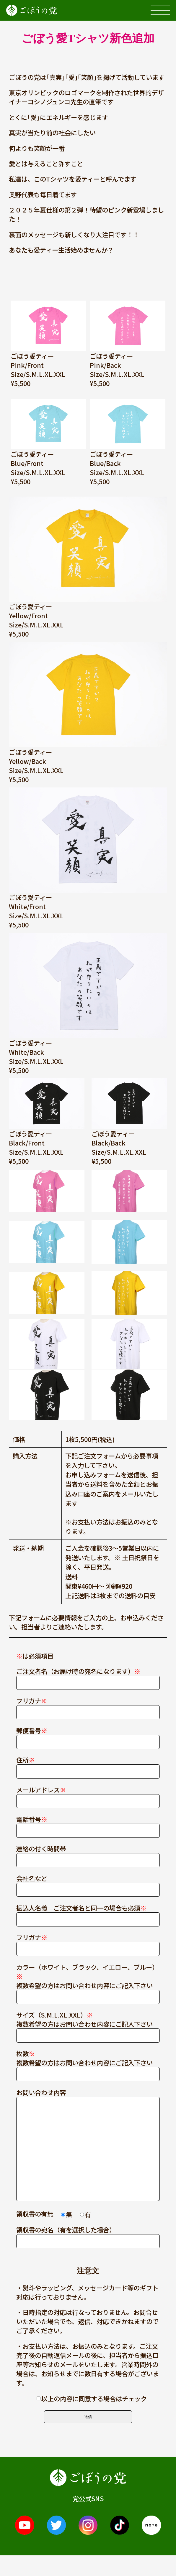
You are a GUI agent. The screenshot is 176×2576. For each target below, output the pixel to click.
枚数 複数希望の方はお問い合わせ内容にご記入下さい (88, 2064)
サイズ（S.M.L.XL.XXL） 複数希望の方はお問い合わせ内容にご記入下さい (88, 2025)
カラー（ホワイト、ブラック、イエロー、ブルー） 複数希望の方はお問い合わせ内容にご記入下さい (88, 1982)
